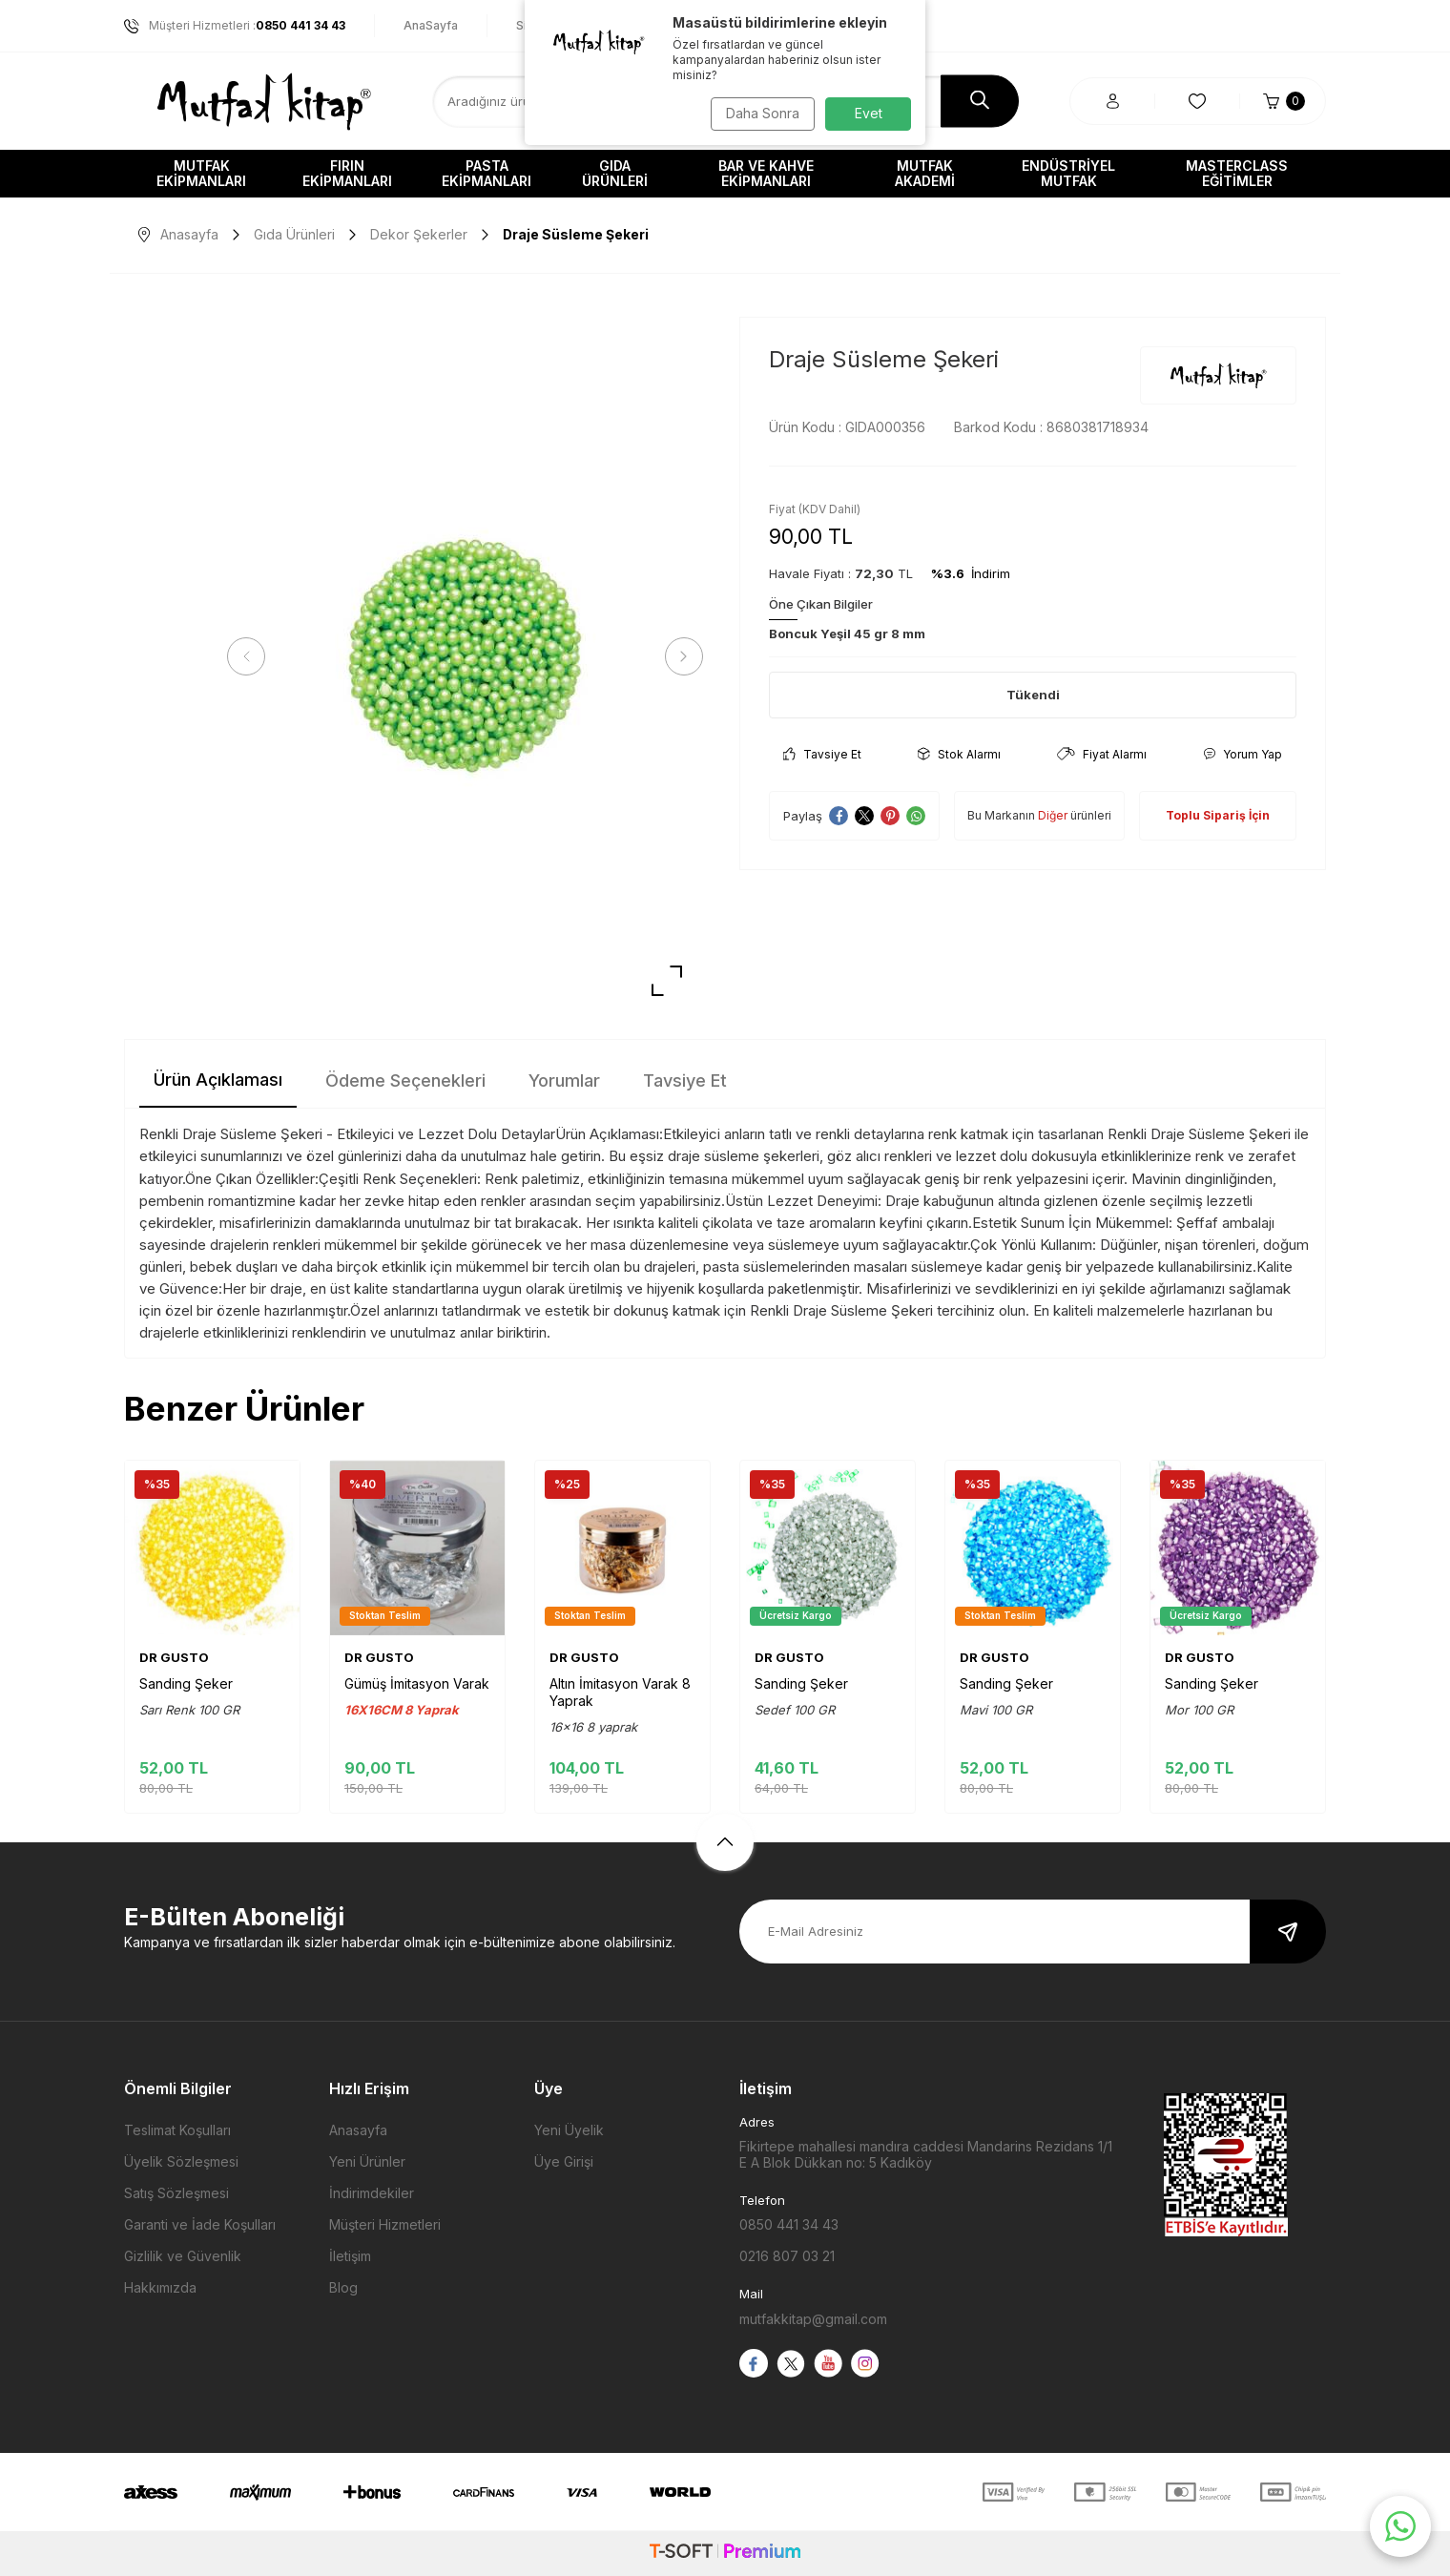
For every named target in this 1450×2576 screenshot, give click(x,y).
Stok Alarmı (959, 754)
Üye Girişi (563, 2161)
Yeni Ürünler (367, 2161)
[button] (253, 656)
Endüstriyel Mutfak (1068, 173)
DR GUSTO (174, 1657)
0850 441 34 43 (789, 2224)
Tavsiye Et (822, 754)
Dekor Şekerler (418, 234)
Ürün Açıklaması (218, 1080)
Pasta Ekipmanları (486, 173)
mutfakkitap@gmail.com (813, 2319)
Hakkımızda (160, 2287)
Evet (868, 113)
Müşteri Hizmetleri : (234, 25)
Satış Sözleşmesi (176, 2193)
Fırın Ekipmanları (347, 173)
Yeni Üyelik (569, 2130)
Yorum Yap (1242, 754)
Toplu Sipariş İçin (1218, 815)
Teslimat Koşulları (177, 2130)
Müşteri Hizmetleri (385, 2224)
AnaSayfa (431, 25)
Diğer (1052, 815)
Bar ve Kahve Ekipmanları (766, 173)
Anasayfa (178, 234)
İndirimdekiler (371, 2193)
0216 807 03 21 (787, 2256)
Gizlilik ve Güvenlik (182, 2256)
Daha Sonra (759, 113)
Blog (343, 2287)
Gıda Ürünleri (615, 173)
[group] (465, 657)
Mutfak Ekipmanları (201, 173)
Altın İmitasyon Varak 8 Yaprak (620, 1692)
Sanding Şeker (186, 1683)
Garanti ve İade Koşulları (200, 2224)
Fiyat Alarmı (1102, 754)
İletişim (350, 2256)
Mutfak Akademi (925, 173)
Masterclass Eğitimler (1237, 173)
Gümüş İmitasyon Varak (416, 1683)
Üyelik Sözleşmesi (181, 2161)
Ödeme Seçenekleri (405, 1080)
